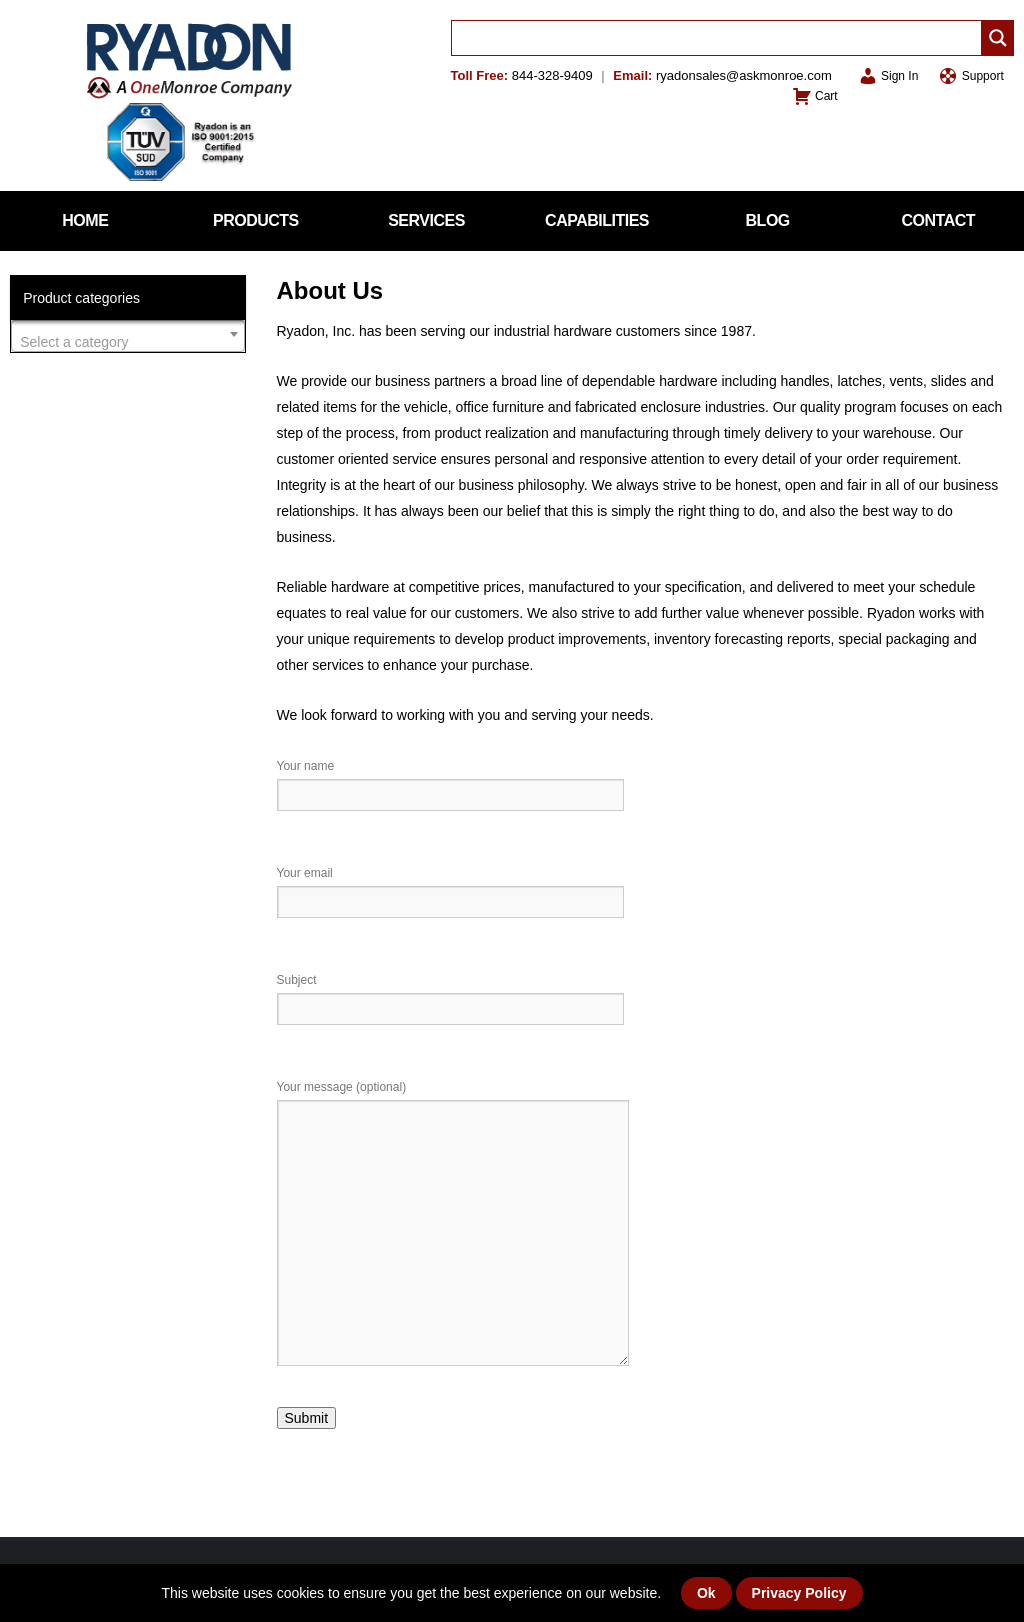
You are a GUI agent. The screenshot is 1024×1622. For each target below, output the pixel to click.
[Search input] (721, 38)
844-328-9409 (552, 75)
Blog (768, 220)
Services (426, 220)
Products (256, 220)
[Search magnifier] (998, 38)
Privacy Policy (799, 1593)
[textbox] (128, 342)
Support (970, 76)
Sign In (888, 76)
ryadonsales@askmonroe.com (744, 75)
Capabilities (597, 220)
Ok (706, 1593)
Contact (939, 220)
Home (85, 220)
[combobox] (128, 336)
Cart (815, 96)
